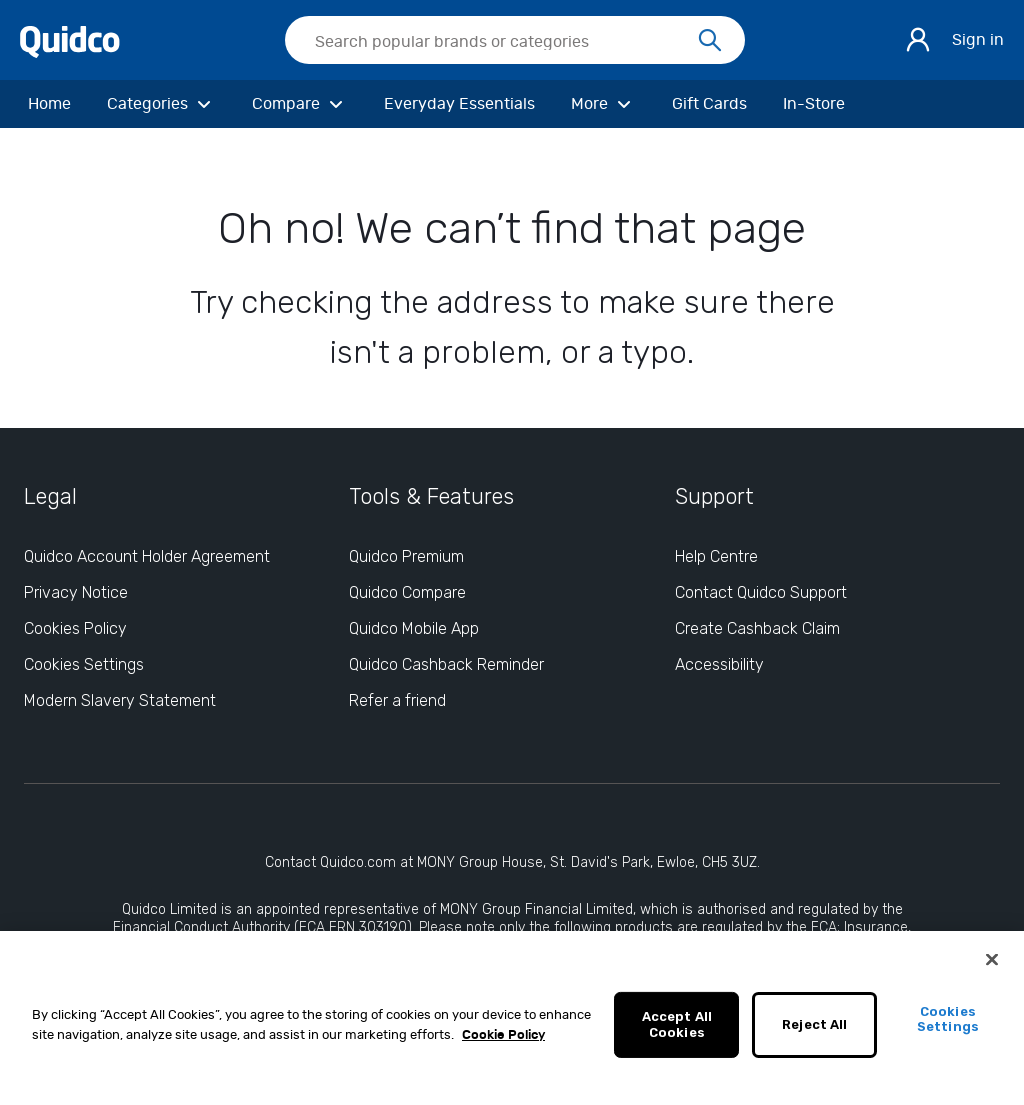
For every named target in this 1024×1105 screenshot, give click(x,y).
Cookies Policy (75, 628)
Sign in (978, 40)
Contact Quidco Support (761, 592)
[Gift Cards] (709, 104)
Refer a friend (397, 700)
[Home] (49, 104)
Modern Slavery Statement (120, 700)
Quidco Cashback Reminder (446, 664)
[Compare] (300, 104)
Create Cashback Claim (757, 628)
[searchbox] (515, 40)
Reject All (814, 1030)
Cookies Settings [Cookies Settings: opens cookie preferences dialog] (84, 664)
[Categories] (161, 104)
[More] (603, 104)
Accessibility (719, 664)
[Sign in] (918, 40)
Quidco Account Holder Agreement (147, 556)
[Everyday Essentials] (459, 104)
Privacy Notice (76, 592)
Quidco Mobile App (414, 628)
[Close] (992, 966)
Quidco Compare (407, 592)
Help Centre (716, 556)
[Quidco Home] (70, 39)
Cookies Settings (948, 1025)
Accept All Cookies (677, 1030)
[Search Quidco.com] (503, 42)
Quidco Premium (406, 556)
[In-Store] (814, 104)
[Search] (710, 41)
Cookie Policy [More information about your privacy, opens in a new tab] (503, 1041)
